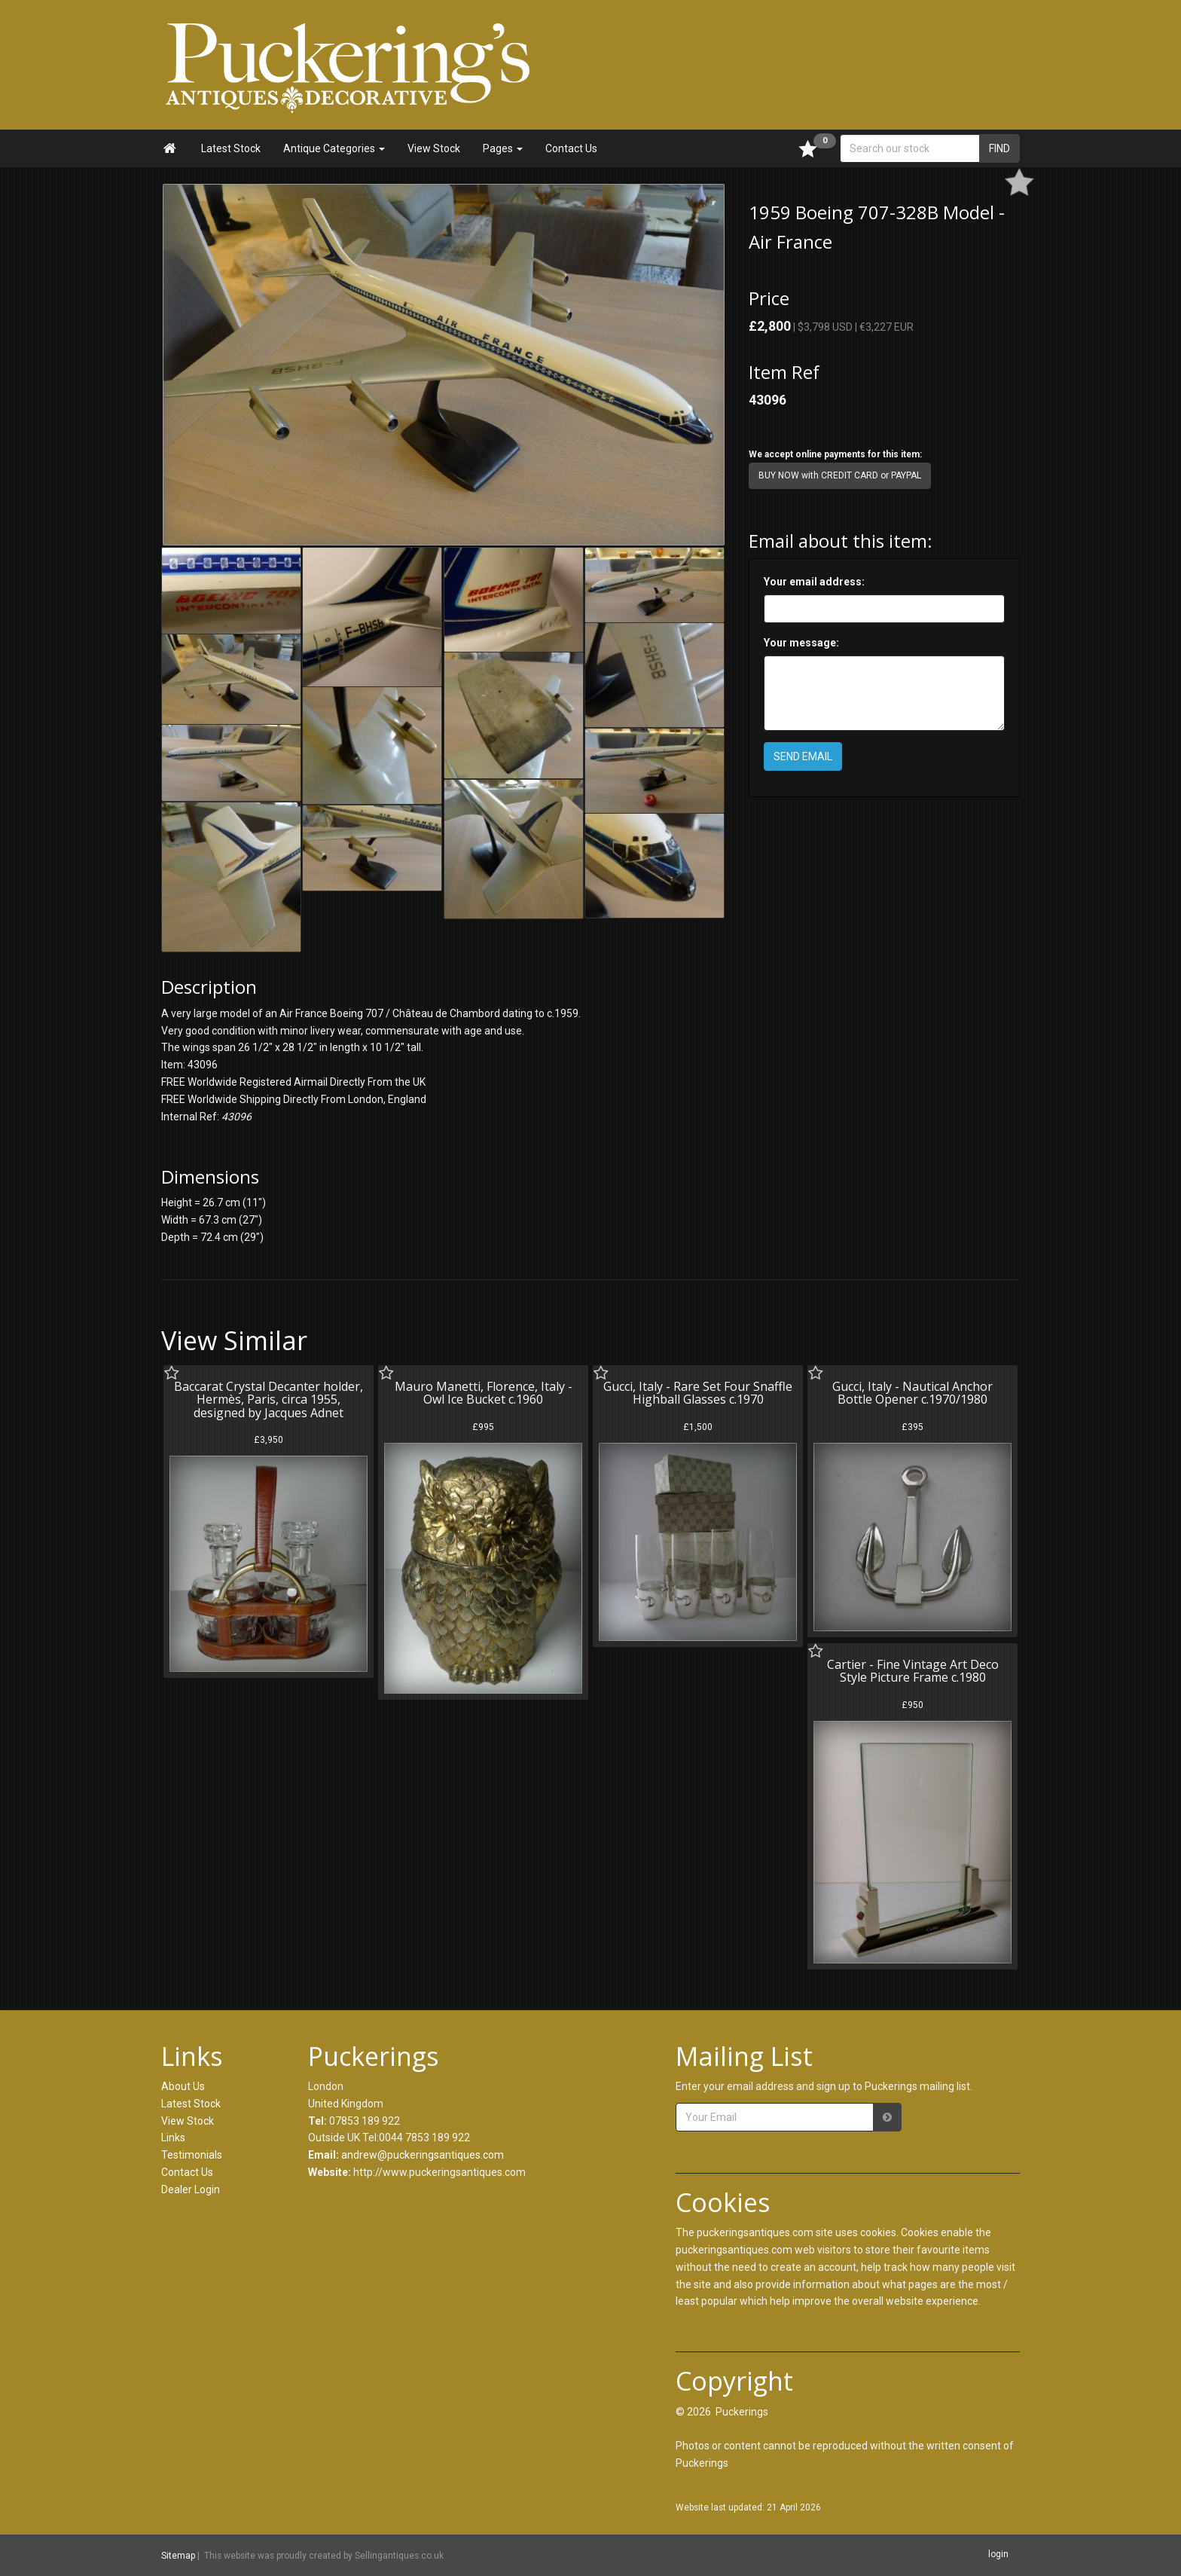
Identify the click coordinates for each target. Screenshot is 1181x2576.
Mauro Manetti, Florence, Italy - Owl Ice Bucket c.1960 (483, 1393)
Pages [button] (503, 148)
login (998, 2554)
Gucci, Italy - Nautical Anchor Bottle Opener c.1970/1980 (912, 1393)
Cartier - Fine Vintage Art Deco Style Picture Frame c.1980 (913, 1671)
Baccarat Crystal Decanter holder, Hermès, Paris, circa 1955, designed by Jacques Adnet (268, 1399)
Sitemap (178, 2555)
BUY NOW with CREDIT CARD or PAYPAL (839, 475)
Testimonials (191, 2155)
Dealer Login (190, 2189)
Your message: (801, 643)
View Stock (433, 148)
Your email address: (814, 582)
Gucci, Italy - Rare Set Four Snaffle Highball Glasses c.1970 (697, 1393)
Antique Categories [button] (334, 148)
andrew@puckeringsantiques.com (422, 2155)
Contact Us (571, 148)
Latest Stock (231, 148)
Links (173, 2137)
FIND (999, 148)
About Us (183, 2086)
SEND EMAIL (803, 756)
